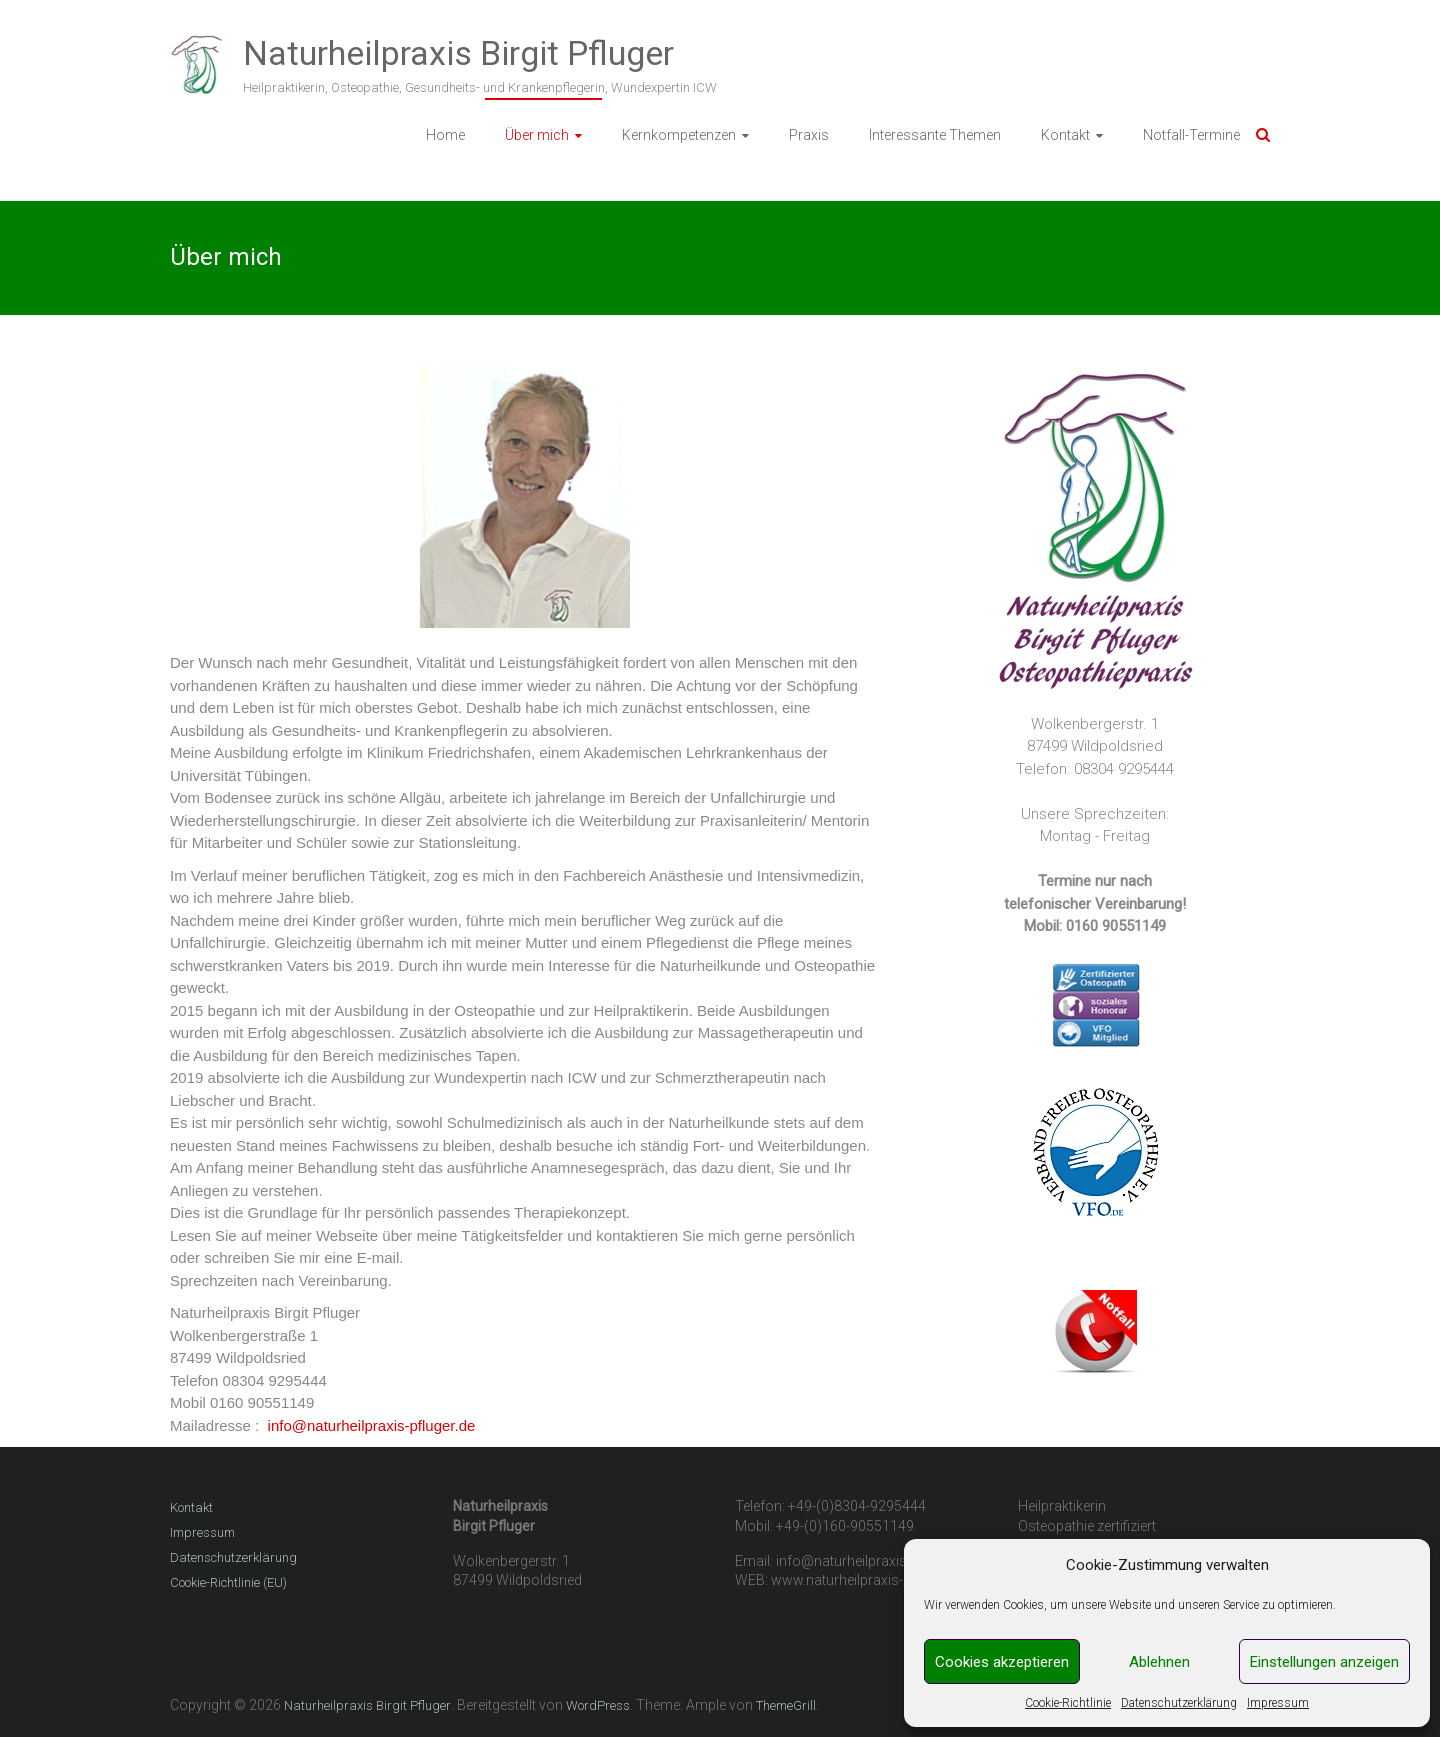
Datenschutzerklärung (1179, 1703)
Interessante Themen (935, 135)
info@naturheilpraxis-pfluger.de (372, 1425)
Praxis (809, 135)
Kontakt (1065, 135)
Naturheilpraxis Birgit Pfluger (458, 53)
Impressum (1278, 1703)
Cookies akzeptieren (1002, 1662)
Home (445, 135)
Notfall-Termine (1191, 135)
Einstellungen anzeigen (1324, 1662)
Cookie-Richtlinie (1068, 1703)
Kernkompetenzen (679, 135)
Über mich (537, 135)
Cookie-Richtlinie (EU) (228, 1582)
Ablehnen (1159, 1662)
